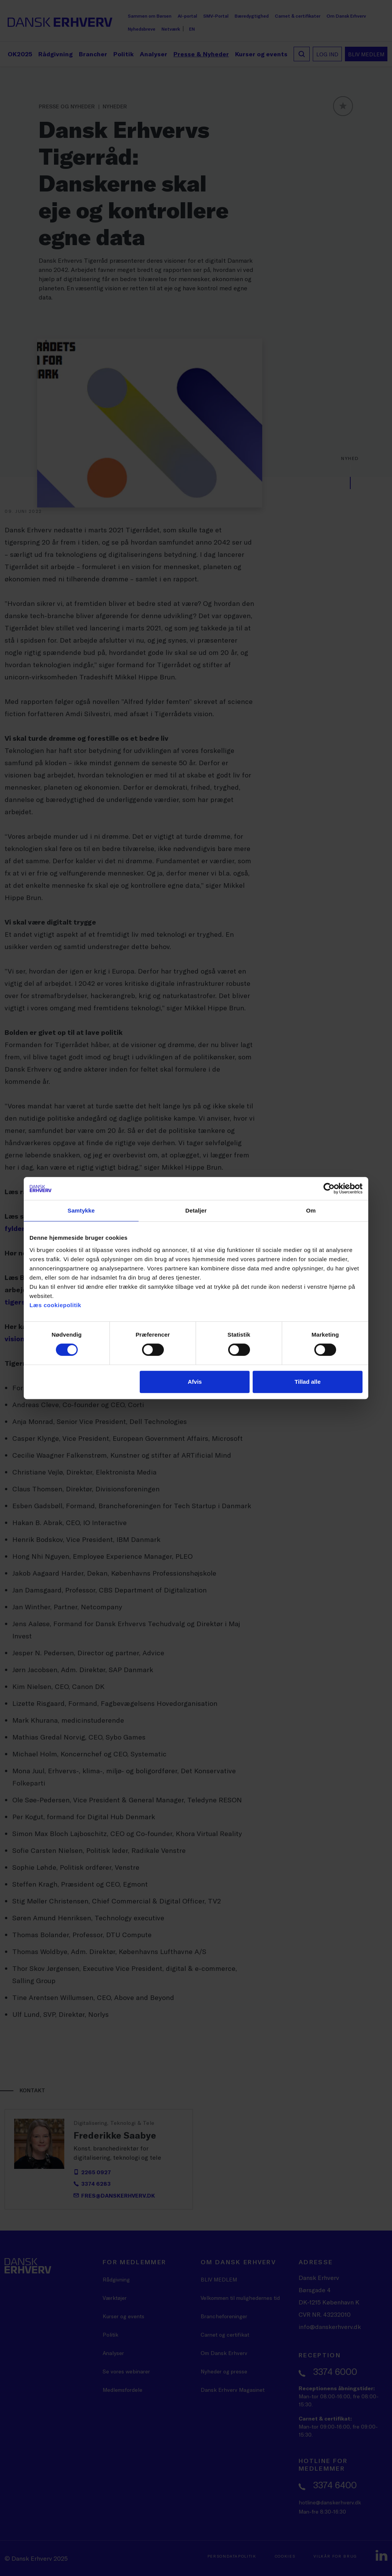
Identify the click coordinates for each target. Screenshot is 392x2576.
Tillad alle (307, 1381)
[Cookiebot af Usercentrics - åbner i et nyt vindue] (329, 1188)
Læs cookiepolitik (55, 1305)
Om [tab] (310, 1210)
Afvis (195, 1381)
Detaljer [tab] (196, 1210)
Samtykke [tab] (81, 1210)
